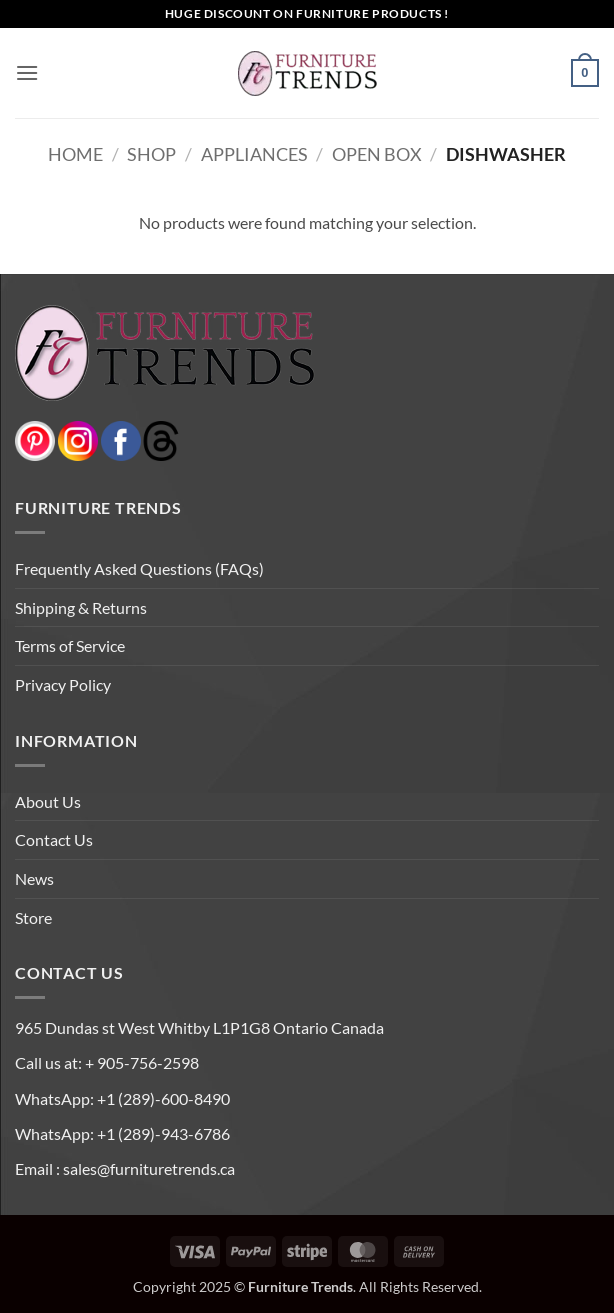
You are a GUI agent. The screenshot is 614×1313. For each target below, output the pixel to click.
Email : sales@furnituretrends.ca (125, 1168)
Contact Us (54, 839)
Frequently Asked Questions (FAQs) (139, 568)
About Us (48, 801)
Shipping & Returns (81, 607)
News (34, 878)
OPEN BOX (377, 154)
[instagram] (78, 439)
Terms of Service (70, 645)
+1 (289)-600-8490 (162, 1098)
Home (75, 154)
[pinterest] (35, 439)
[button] (27, 72)
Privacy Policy (63, 684)
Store (33, 917)
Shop (151, 154)
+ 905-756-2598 (140, 1062)
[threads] (141, 439)
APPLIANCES (254, 154)
